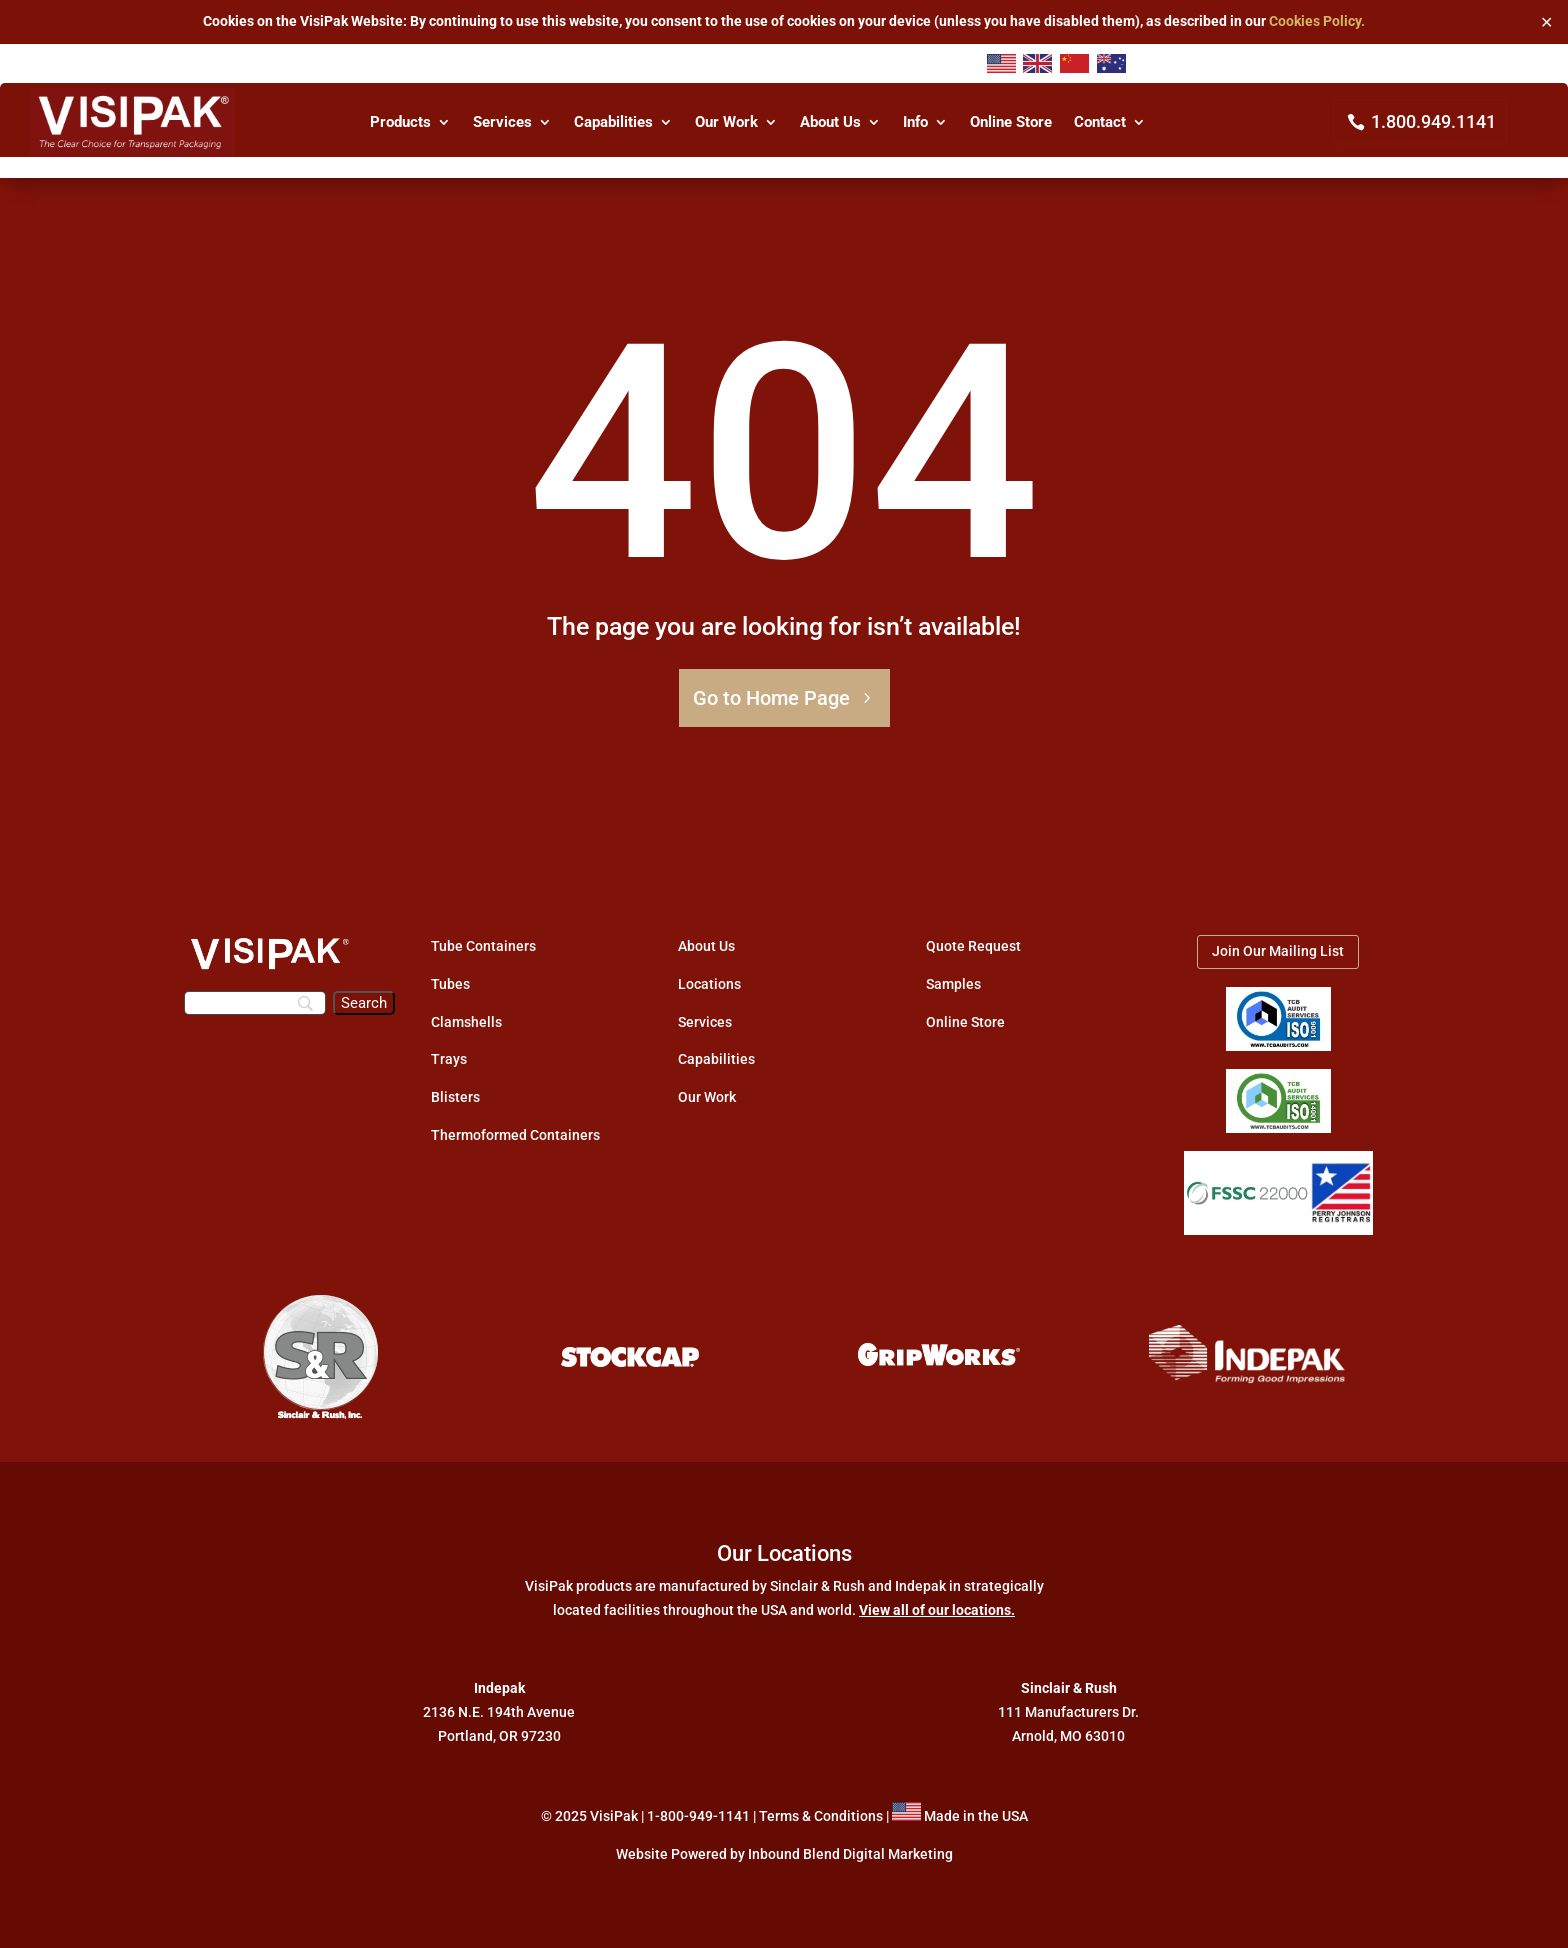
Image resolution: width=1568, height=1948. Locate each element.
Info (915, 123)
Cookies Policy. (1317, 21)
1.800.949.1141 (1433, 121)
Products (400, 123)
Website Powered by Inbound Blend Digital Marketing (784, 1854)
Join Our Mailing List (1278, 951)
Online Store (1011, 123)
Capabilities (613, 123)
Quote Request (973, 946)
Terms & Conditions (821, 1816)
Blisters (455, 1097)
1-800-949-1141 (698, 1816)
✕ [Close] (1546, 21)
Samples (953, 984)
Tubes (450, 984)
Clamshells (466, 1022)
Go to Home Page (771, 698)
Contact (1100, 123)
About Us (830, 123)
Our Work (726, 123)
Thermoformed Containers (515, 1135)
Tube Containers (483, 946)
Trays (449, 1059)
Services (502, 123)
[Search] (255, 1003)
